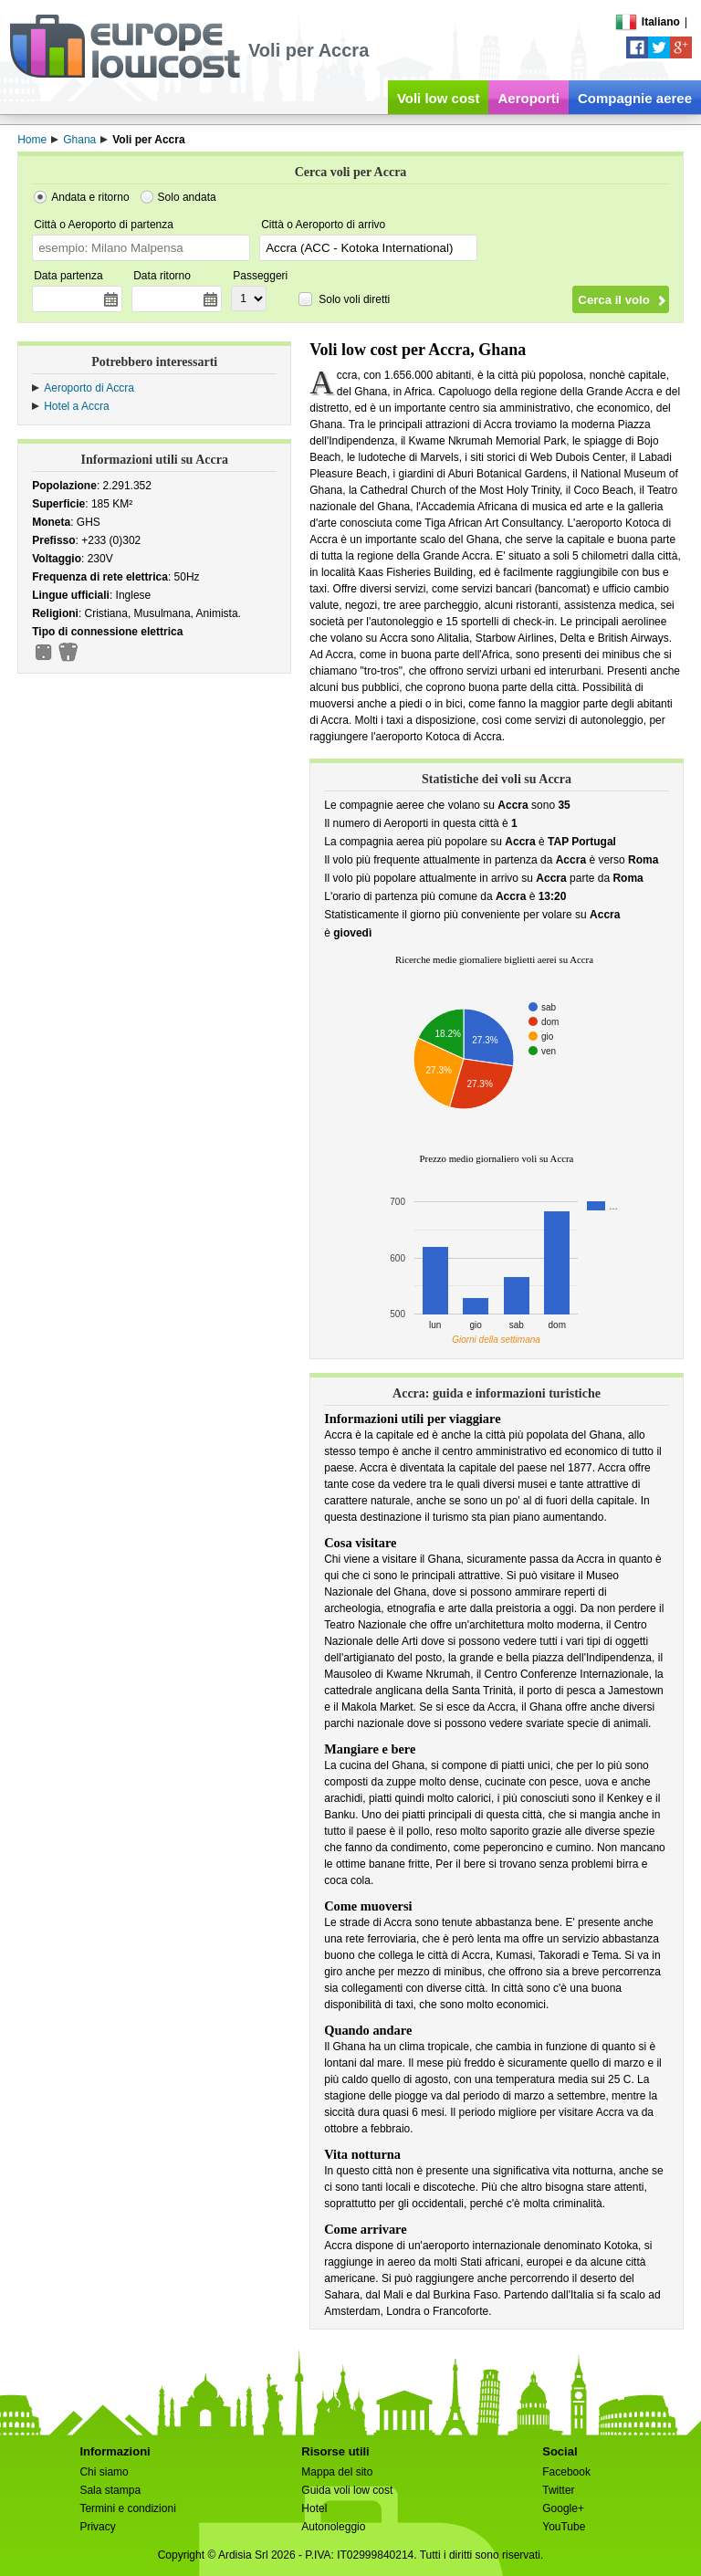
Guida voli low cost (346, 2490)
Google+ (563, 2508)
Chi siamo (103, 2472)
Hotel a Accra (76, 406)
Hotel (314, 2508)
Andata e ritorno (90, 197)
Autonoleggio (333, 2526)
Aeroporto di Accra (89, 388)
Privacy (97, 2526)
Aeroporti (528, 98)
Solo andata (187, 197)
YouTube (563, 2526)
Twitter (558, 2490)
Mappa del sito (336, 2472)
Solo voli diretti (354, 299)
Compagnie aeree (635, 98)
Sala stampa (110, 2490)
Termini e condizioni (127, 2508)
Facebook (566, 2472)
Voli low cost (438, 98)
